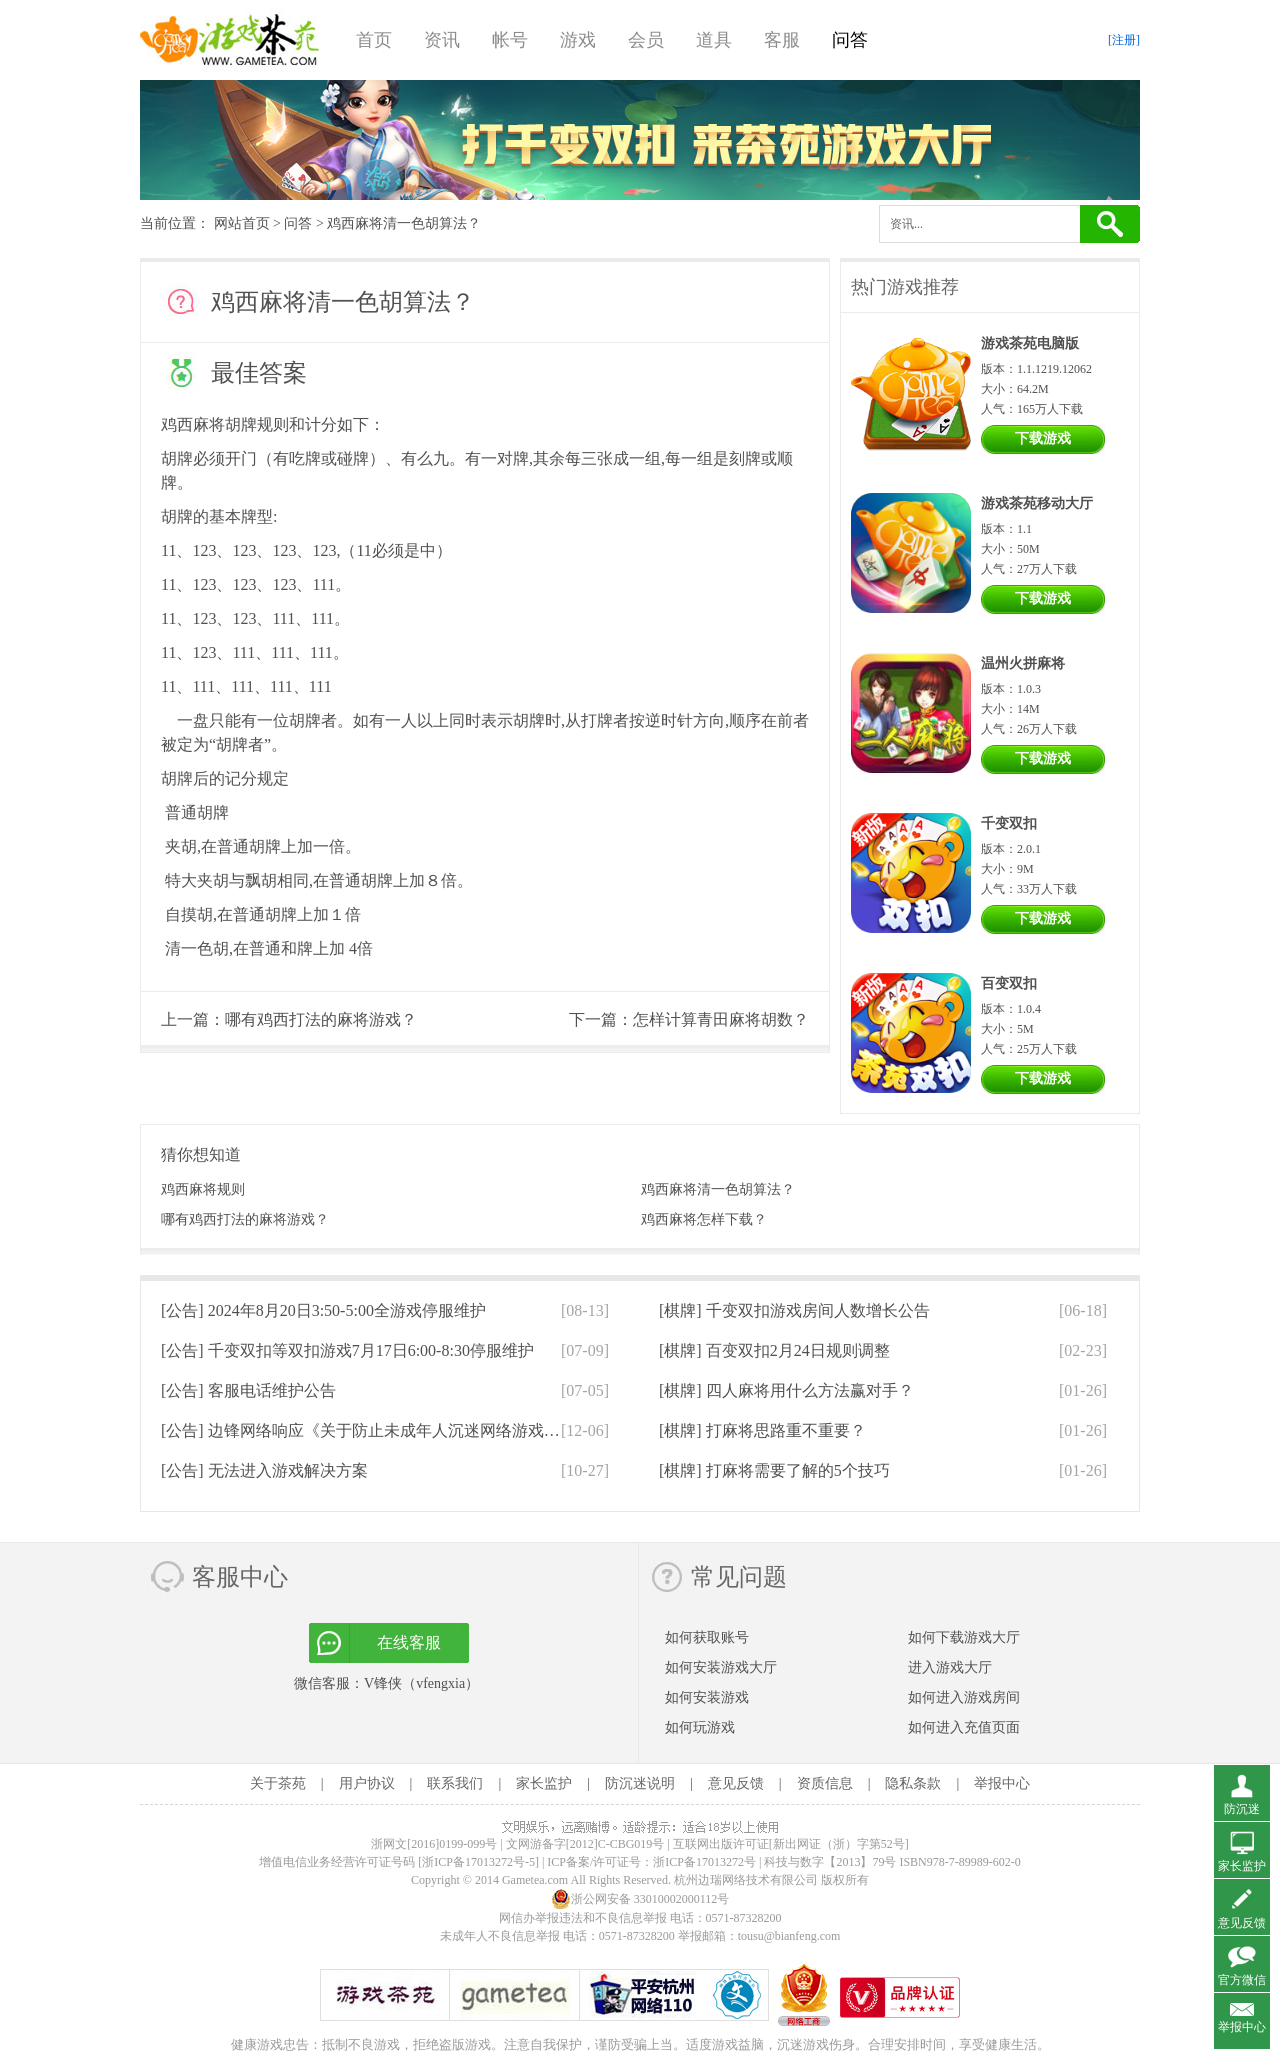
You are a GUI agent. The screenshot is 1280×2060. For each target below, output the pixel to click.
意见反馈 (736, 1783)
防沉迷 (1242, 1809)
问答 (850, 40)
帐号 (510, 40)
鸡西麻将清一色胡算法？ (718, 1189)
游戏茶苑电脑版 (1030, 343)
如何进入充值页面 (964, 1727)
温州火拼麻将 (1023, 663)
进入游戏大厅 (950, 1667)
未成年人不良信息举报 (501, 1936)
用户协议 (367, 1783)
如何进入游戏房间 (964, 1697)
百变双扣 (1009, 983)
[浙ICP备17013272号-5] (478, 1862)
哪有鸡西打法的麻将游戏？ (321, 1019)
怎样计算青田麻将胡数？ (721, 1019)
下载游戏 (1043, 438)
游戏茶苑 (230, 40)
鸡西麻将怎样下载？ (704, 1219)
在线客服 (409, 1642)
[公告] (323, 1310)
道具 (714, 40)
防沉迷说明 (640, 1783)
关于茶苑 (278, 1783)
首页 (374, 40)
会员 (646, 40)
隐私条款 (913, 1783)
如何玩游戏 (700, 1727)
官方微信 (1242, 1980)
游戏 (578, 40)
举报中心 (1002, 1783)
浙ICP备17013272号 (704, 1862)
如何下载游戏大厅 (964, 1637)
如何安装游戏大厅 (721, 1667)
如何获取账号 (707, 1637)
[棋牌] (794, 1310)
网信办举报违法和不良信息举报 (583, 1918)
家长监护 (544, 1783)
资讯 (442, 40)
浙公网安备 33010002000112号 (640, 1899)
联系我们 (455, 1783)
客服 (782, 40)
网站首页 (242, 223)
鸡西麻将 (193, 424)
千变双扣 (1009, 823)
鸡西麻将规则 (203, 1189)
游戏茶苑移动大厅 (1037, 503)
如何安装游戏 (707, 1697)
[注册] (1124, 40)
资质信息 (825, 1783)
